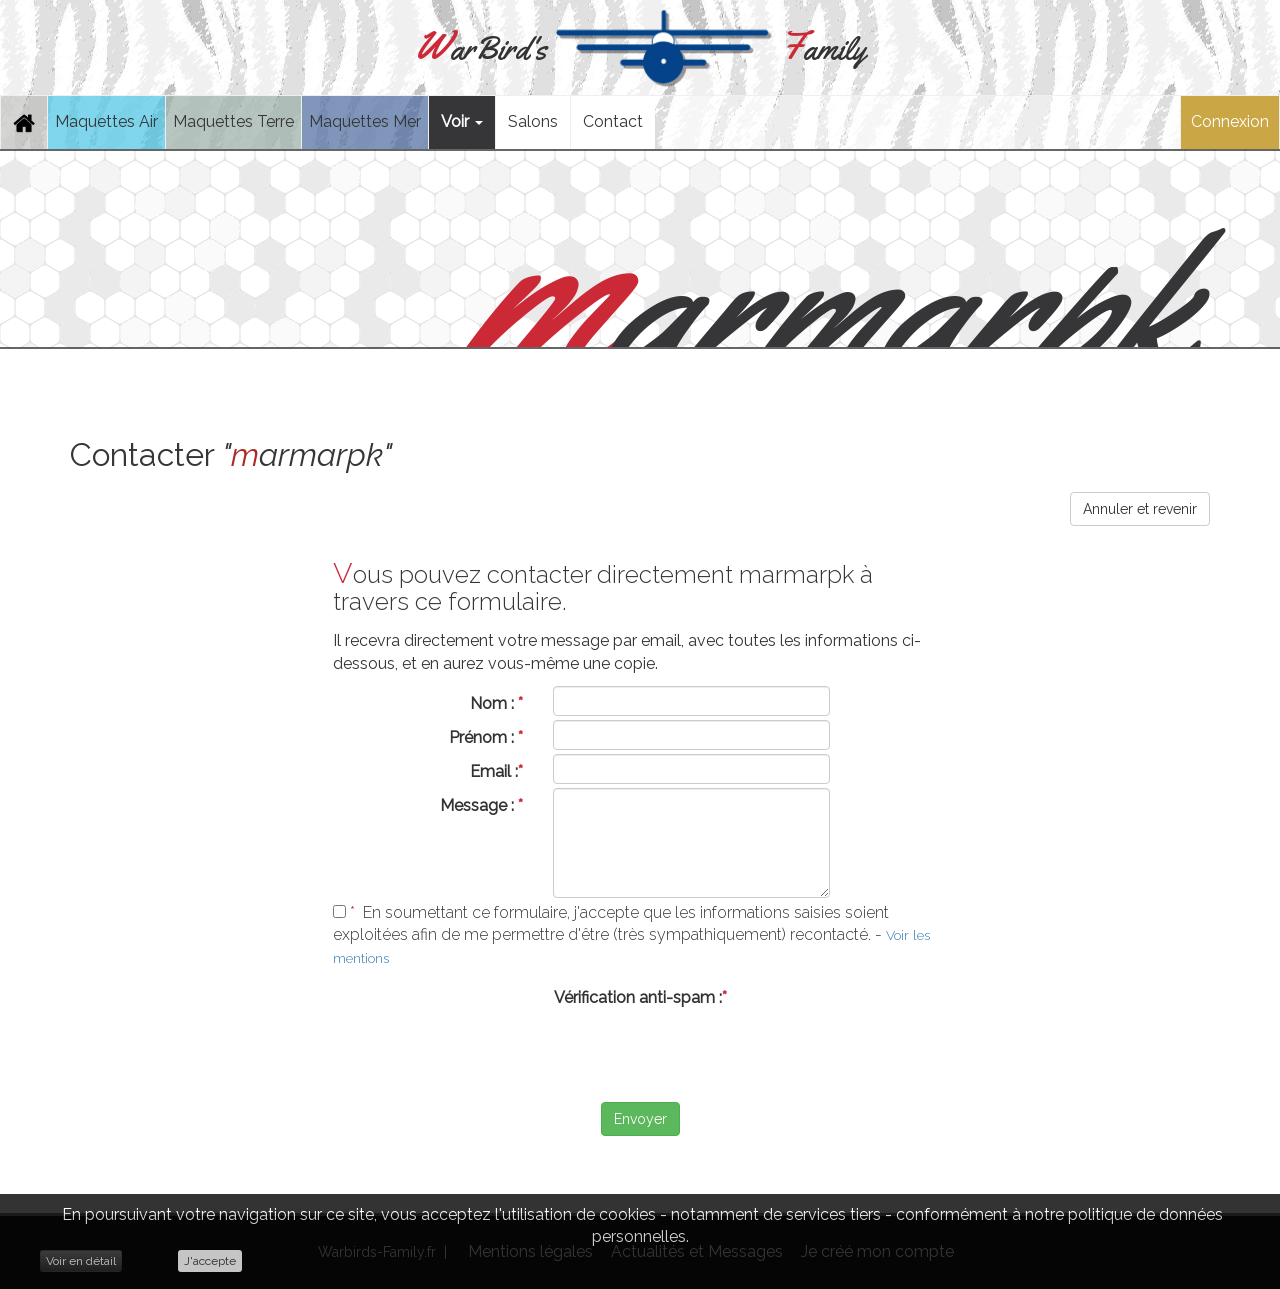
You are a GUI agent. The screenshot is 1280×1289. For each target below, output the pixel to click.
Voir (462, 121)
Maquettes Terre (233, 121)
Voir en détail (81, 1261)
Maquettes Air (106, 121)
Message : (481, 805)
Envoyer (640, 1119)
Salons (533, 121)
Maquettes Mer (365, 121)
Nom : (496, 703)
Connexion (1230, 121)
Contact (613, 121)
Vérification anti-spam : (640, 997)
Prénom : (486, 737)
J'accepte (210, 1261)
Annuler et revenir (1140, 509)
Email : (496, 771)
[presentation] (640, 1054)
